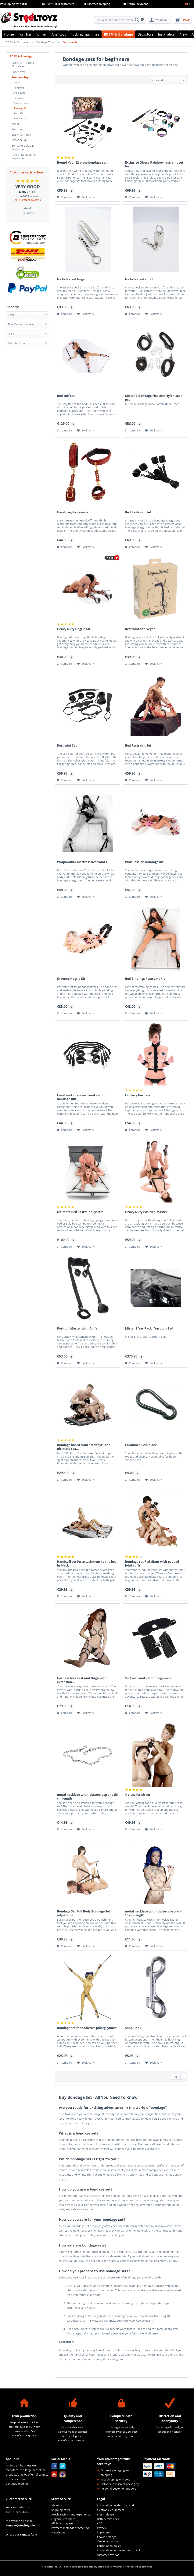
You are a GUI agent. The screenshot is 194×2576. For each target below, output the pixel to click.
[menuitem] (117, 21)
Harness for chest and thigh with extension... (82, 1680)
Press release (105, 2514)
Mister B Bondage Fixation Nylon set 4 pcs (153, 397)
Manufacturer (16, 343)
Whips (16, 123)
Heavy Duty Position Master (146, 1212)
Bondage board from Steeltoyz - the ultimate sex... (83, 1447)
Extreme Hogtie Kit (71, 979)
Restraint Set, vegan (140, 629)
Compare (65, 197)
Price (11, 334)
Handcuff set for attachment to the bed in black (87, 1563)
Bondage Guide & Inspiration (23, 147)
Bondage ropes (21, 103)
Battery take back (108, 2519)
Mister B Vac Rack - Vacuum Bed (149, 1328)
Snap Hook (133, 2028)
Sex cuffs (18, 113)
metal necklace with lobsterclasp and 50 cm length (87, 1796)
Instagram (62, 2474)
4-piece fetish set (137, 1795)
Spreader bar (20, 118)
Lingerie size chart (63, 2519)
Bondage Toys (21, 77)
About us (57, 2505)
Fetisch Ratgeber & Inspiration (23, 156)
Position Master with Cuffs (77, 1328)
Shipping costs (60, 2510)
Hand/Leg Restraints (72, 512)
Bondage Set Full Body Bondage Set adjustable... (83, 1913)
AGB (99, 2523)
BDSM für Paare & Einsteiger (23, 64)
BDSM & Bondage (21, 56)
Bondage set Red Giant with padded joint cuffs (152, 1563)
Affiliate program (62, 2523)
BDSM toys (18, 72)
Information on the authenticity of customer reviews (118, 2553)
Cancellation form (108, 2541)
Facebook (54, 2466)
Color (11, 315)
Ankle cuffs (19, 92)
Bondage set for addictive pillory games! (87, 2028)
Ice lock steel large (70, 279)
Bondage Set (20, 108)
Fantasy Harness (137, 1095)
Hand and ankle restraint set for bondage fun (81, 1097)
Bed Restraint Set (138, 512)
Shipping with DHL (13, 4)
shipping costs (75, 2566)
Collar (16, 82)
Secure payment (136, 4)
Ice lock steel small (139, 279)
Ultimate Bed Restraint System (80, 1212)
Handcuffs (18, 87)
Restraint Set (67, 746)
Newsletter (58, 2532)
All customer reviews (27, 200)
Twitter (62, 2466)
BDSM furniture (21, 134)
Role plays (18, 129)
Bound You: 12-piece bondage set (82, 163)
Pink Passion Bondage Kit (144, 862)
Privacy (101, 2528)
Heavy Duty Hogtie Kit (73, 629)
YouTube (54, 2474)
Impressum (104, 2532)
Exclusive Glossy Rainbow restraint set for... (154, 164)
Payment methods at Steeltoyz (70, 2528)
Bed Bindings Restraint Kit (145, 979)
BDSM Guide (19, 140)
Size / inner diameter (21, 324)
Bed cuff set (66, 396)
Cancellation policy (109, 2546)
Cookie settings (106, 2537)
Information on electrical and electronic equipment (115, 2508)
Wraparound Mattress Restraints (82, 862)
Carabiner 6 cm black (141, 1445)
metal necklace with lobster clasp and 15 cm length (153, 1913)
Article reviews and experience (70, 2514)
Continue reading (17, 2483)
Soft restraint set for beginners (148, 1678)
